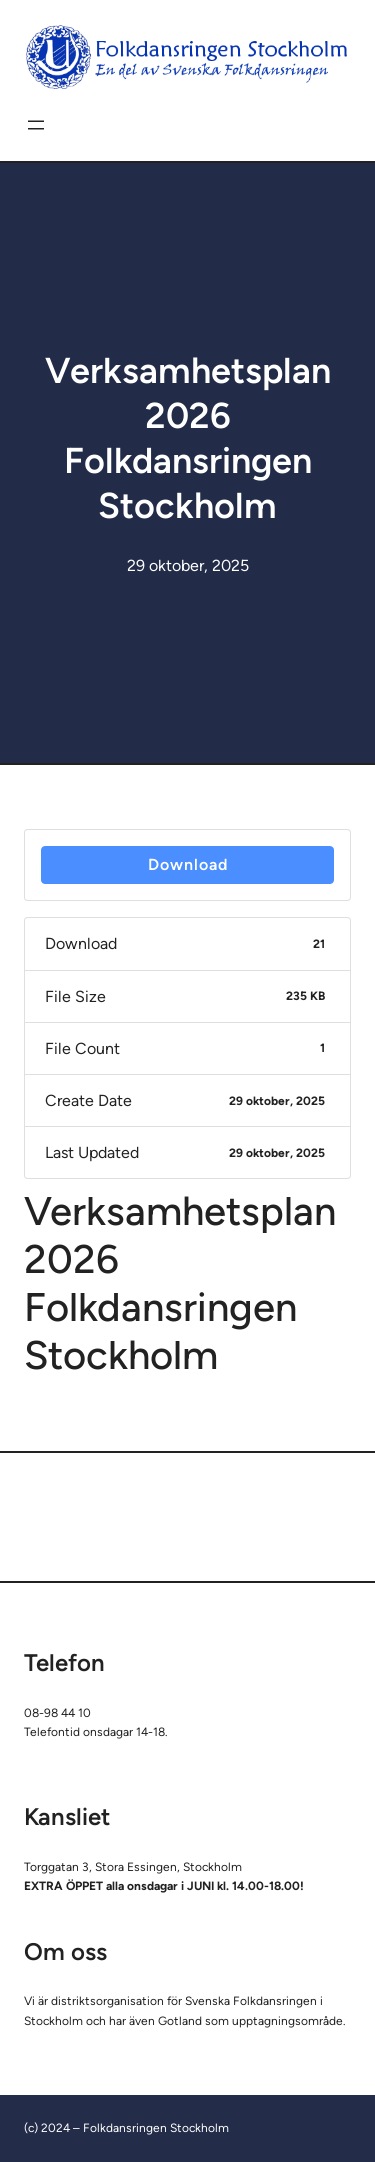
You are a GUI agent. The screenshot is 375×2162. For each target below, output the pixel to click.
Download (188, 864)
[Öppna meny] (36, 125)
